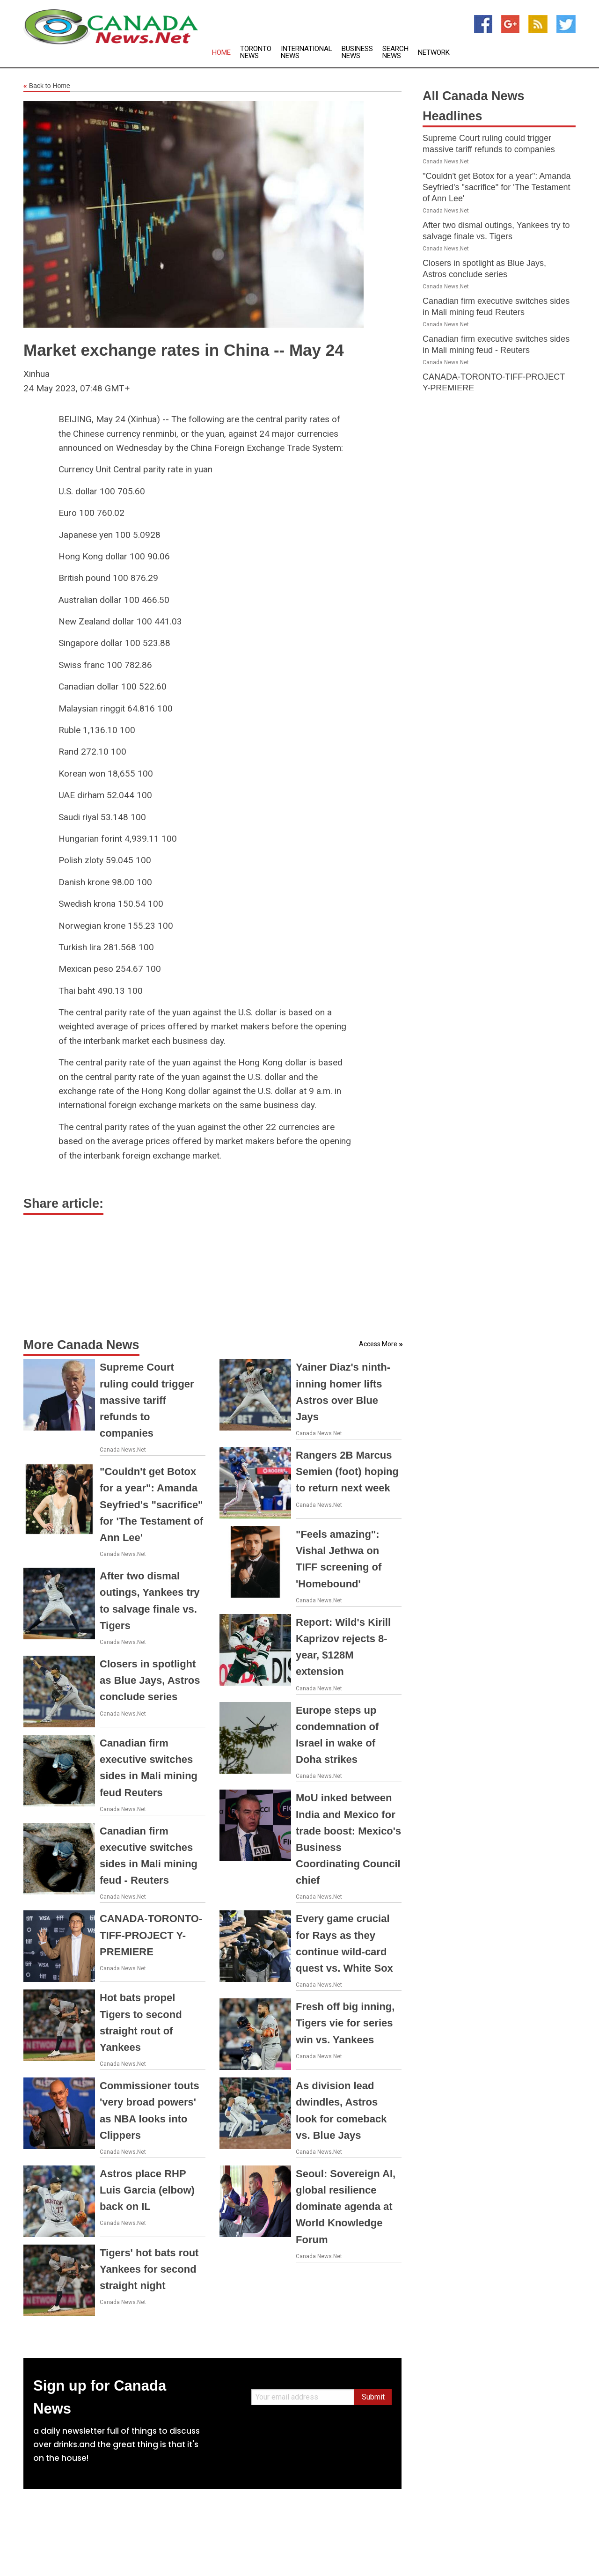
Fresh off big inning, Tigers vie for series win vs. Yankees (345, 2023)
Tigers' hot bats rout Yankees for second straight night (149, 2269)
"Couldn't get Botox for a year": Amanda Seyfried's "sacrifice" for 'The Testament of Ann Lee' (151, 1504)
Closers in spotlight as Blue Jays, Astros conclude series (150, 1680)
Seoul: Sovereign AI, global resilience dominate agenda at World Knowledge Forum (345, 2207)
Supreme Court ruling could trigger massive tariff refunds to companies (147, 1400)
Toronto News (255, 52)
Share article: (63, 1203)
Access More (378, 1344)
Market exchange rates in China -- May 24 (183, 350)
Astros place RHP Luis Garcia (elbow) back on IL (147, 2190)
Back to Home (46, 86)
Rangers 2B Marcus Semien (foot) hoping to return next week (347, 1471)
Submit (373, 2397)
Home (221, 52)
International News (306, 52)
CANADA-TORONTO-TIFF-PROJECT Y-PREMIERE (151, 1935)
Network (434, 52)
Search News (395, 52)
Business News (357, 52)
